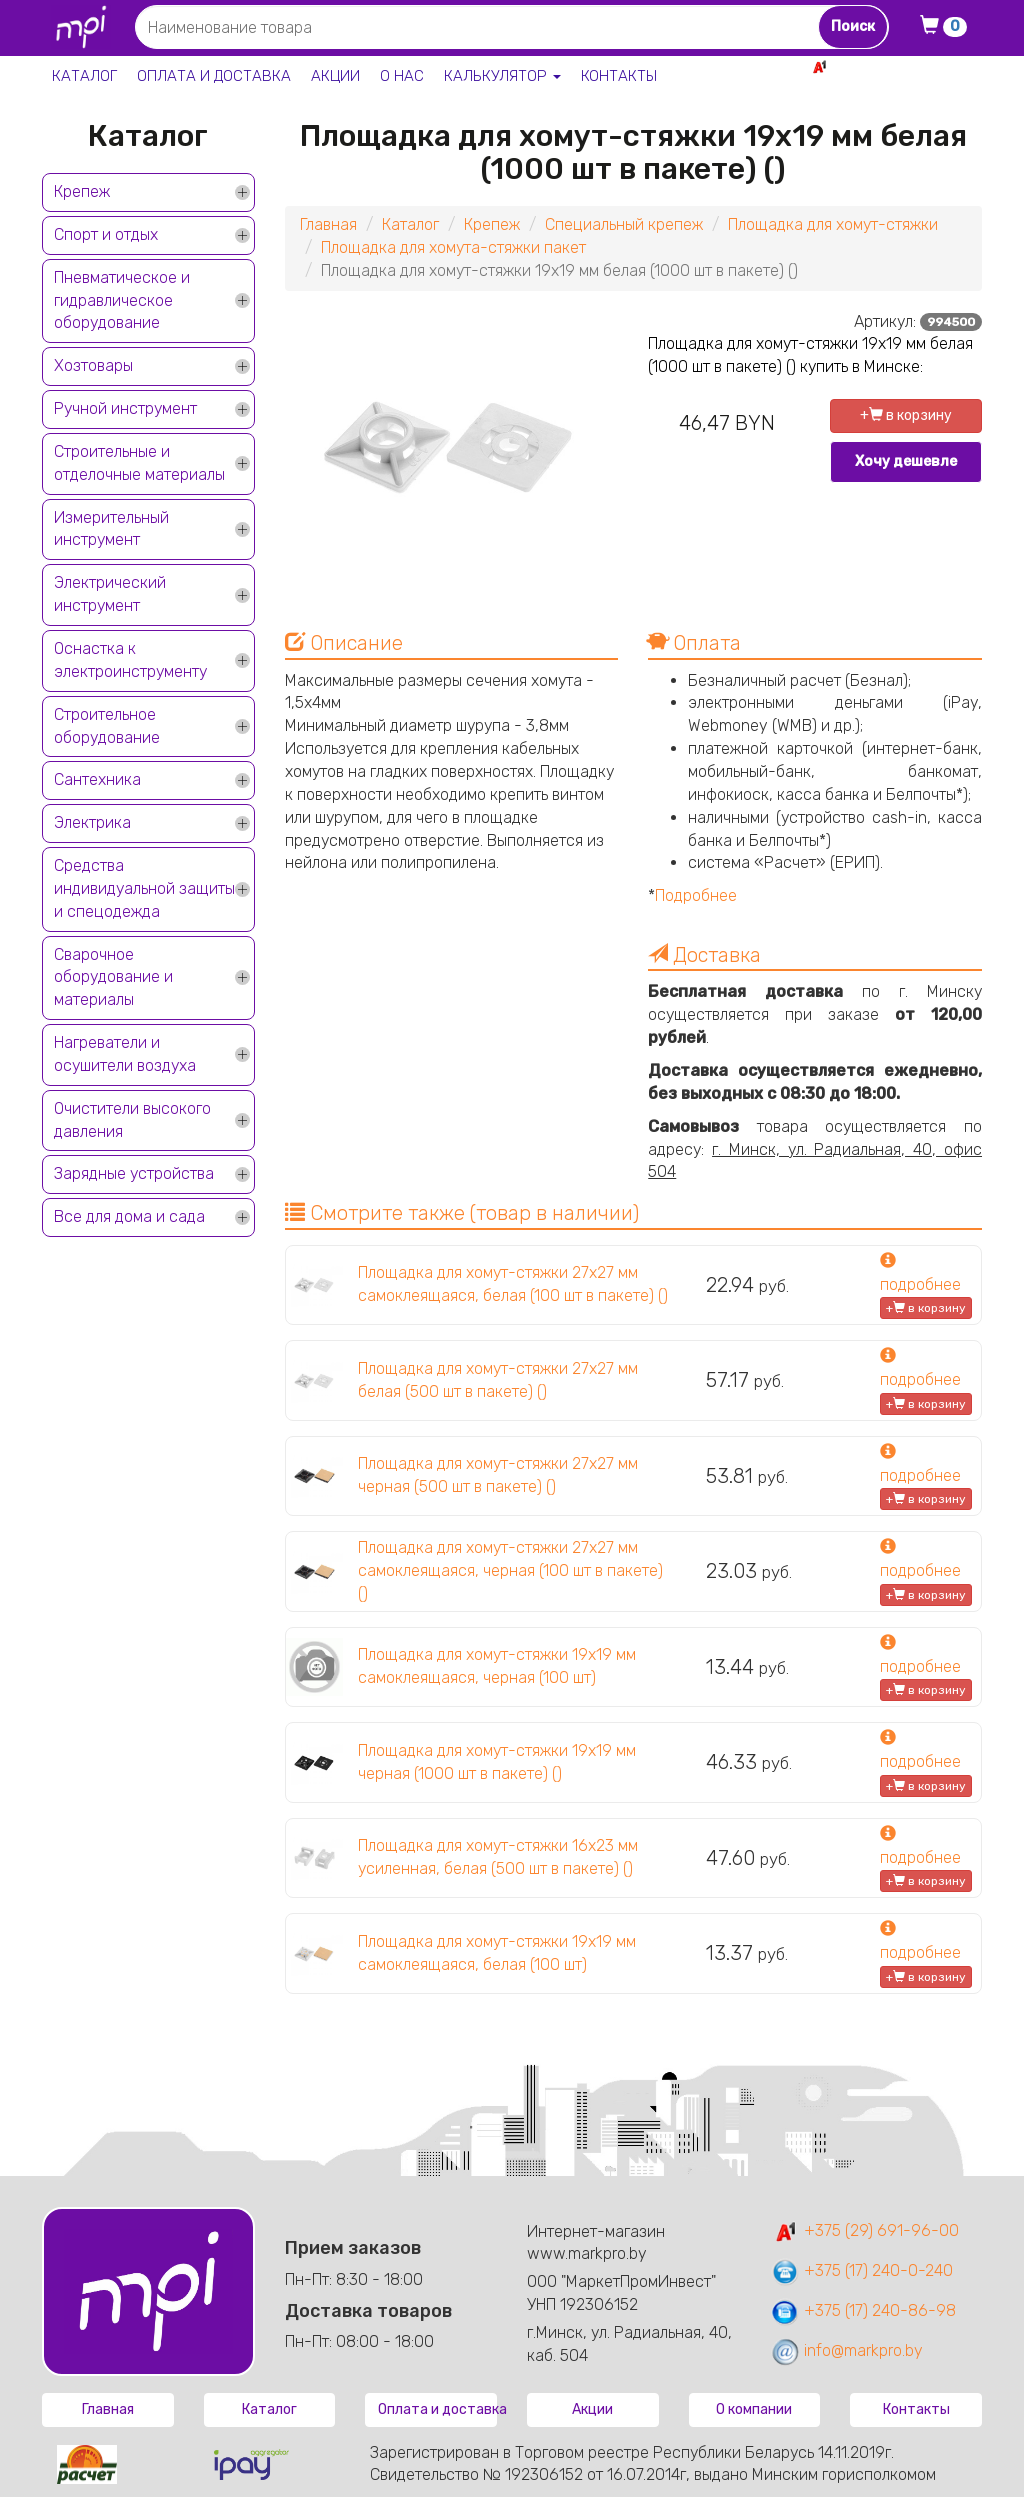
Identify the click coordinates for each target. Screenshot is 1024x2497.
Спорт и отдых (106, 234)
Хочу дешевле (906, 461)
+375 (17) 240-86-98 (863, 2310)
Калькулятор (502, 76)
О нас (402, 76)
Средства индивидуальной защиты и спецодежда (144, 888)
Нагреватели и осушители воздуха (125, 1054)
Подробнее (696, 895)
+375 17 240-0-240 (912, 88)
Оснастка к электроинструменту (130, 660)
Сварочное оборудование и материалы (113, 977)
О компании (754, 2409)
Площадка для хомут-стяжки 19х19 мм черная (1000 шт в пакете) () (497, 1762)
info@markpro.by (846, 2350)
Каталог (84, 76)
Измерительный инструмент (111, 529)
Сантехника (97, 779)
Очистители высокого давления (132, 1120)
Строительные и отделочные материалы (139, 463)
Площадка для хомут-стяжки (833, 224)
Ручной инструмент (125, 408)
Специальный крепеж (624, 224)
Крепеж (82, 191)
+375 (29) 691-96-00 (864, 2230)
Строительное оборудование (107, 726)
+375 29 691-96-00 (909, 66)
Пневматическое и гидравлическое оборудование (122, 300)
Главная (328, 224)
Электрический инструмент (110, 594)
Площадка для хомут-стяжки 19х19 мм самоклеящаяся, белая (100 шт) (497, 1953)
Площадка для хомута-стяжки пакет (453, 247)
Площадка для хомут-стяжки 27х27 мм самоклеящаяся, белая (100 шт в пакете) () (513, 1284)
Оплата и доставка (214, 76)
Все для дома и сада (129, 1216)
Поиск (853, 26)
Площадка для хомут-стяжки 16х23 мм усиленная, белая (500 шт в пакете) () (498, 1857)
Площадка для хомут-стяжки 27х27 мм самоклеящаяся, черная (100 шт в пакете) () (510, 1570)
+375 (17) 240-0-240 (861, 2270)
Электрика (92, 822)
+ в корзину (906, 415)
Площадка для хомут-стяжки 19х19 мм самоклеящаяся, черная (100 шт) (497, 1666)
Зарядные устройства (134, 1173)
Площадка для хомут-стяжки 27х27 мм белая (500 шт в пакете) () (498, 1380)
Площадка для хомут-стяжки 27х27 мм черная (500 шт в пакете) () (498, 1475)
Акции (335, 76)
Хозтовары (93, 365)
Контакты (619, 76)
